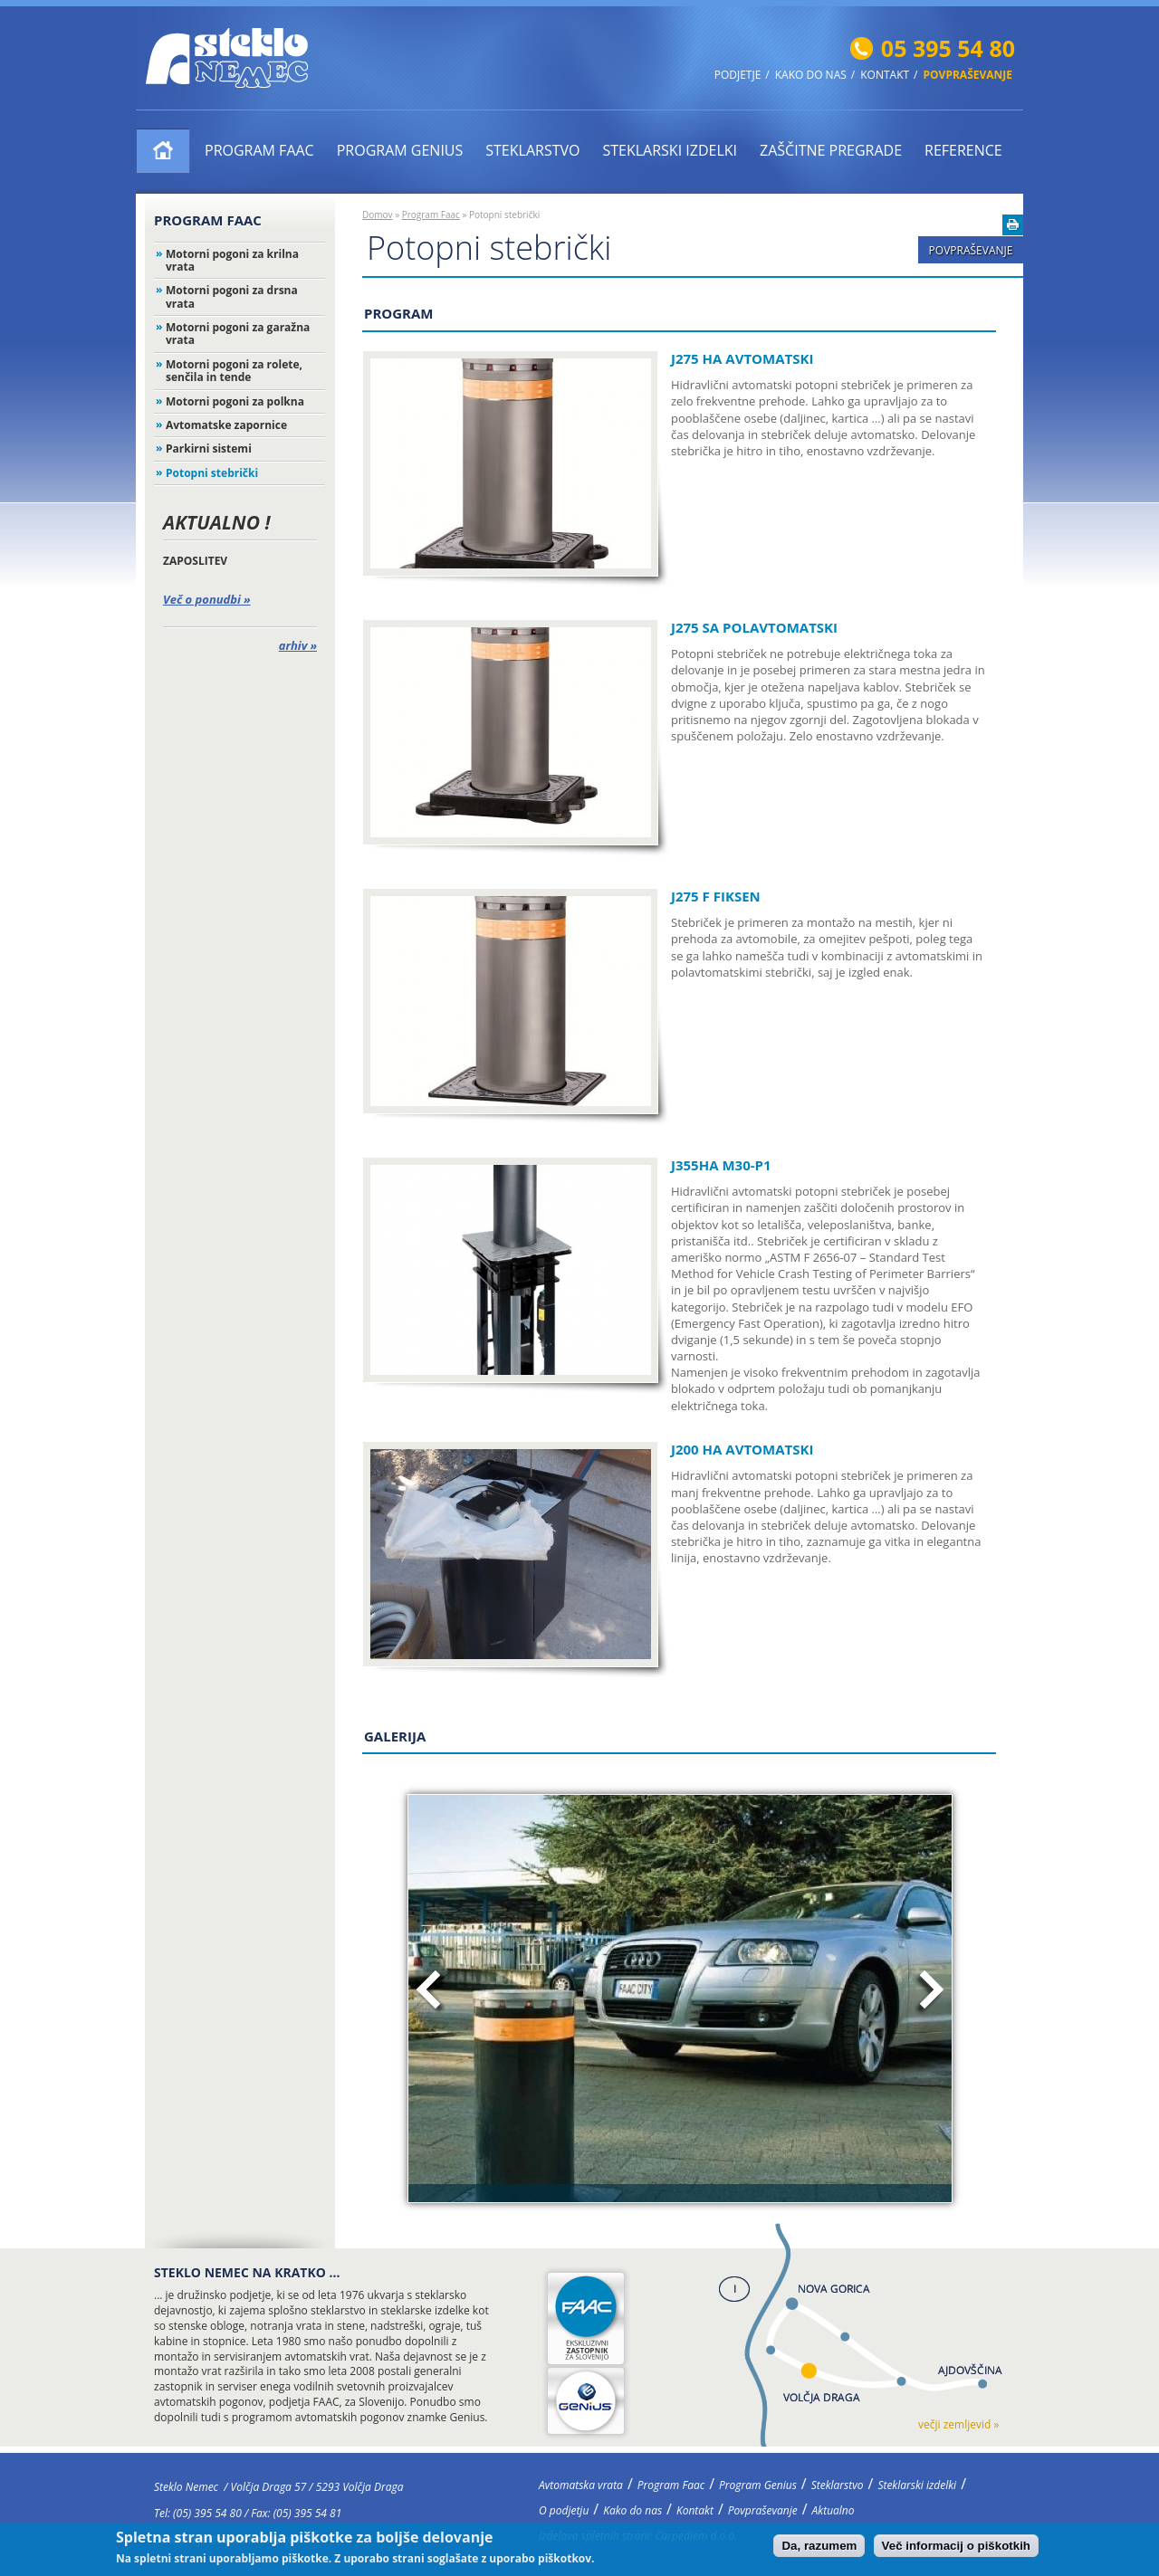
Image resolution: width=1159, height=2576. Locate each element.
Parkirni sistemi (209, 448)
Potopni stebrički (212, 473)
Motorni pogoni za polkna (235, 401)
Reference (963, 150)
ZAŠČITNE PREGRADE (831, 150)
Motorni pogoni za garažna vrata (238, 334)
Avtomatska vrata (163, 151)
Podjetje (737, 75)
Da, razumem (819, 2546)
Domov (377, 214)
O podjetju (564, 2510)
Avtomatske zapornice (226, 425)
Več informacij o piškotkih (956, 2546)
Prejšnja (431, 1993)
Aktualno (833, 2510)
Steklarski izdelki (669, 150)
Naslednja (928, 1993)
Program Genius (400, 150)
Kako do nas (811, 75)
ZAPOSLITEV (195, 560)
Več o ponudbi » (207, 599)
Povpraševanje (968, 75)
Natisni (1012, 225)
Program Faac (259, 150)
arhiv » (298, 645)
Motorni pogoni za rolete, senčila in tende (234, 371)
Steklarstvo (532, 150)
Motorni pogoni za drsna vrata (232, 296)
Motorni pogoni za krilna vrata (232, 260)
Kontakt (884, 75)
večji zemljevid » (958, 2424)
